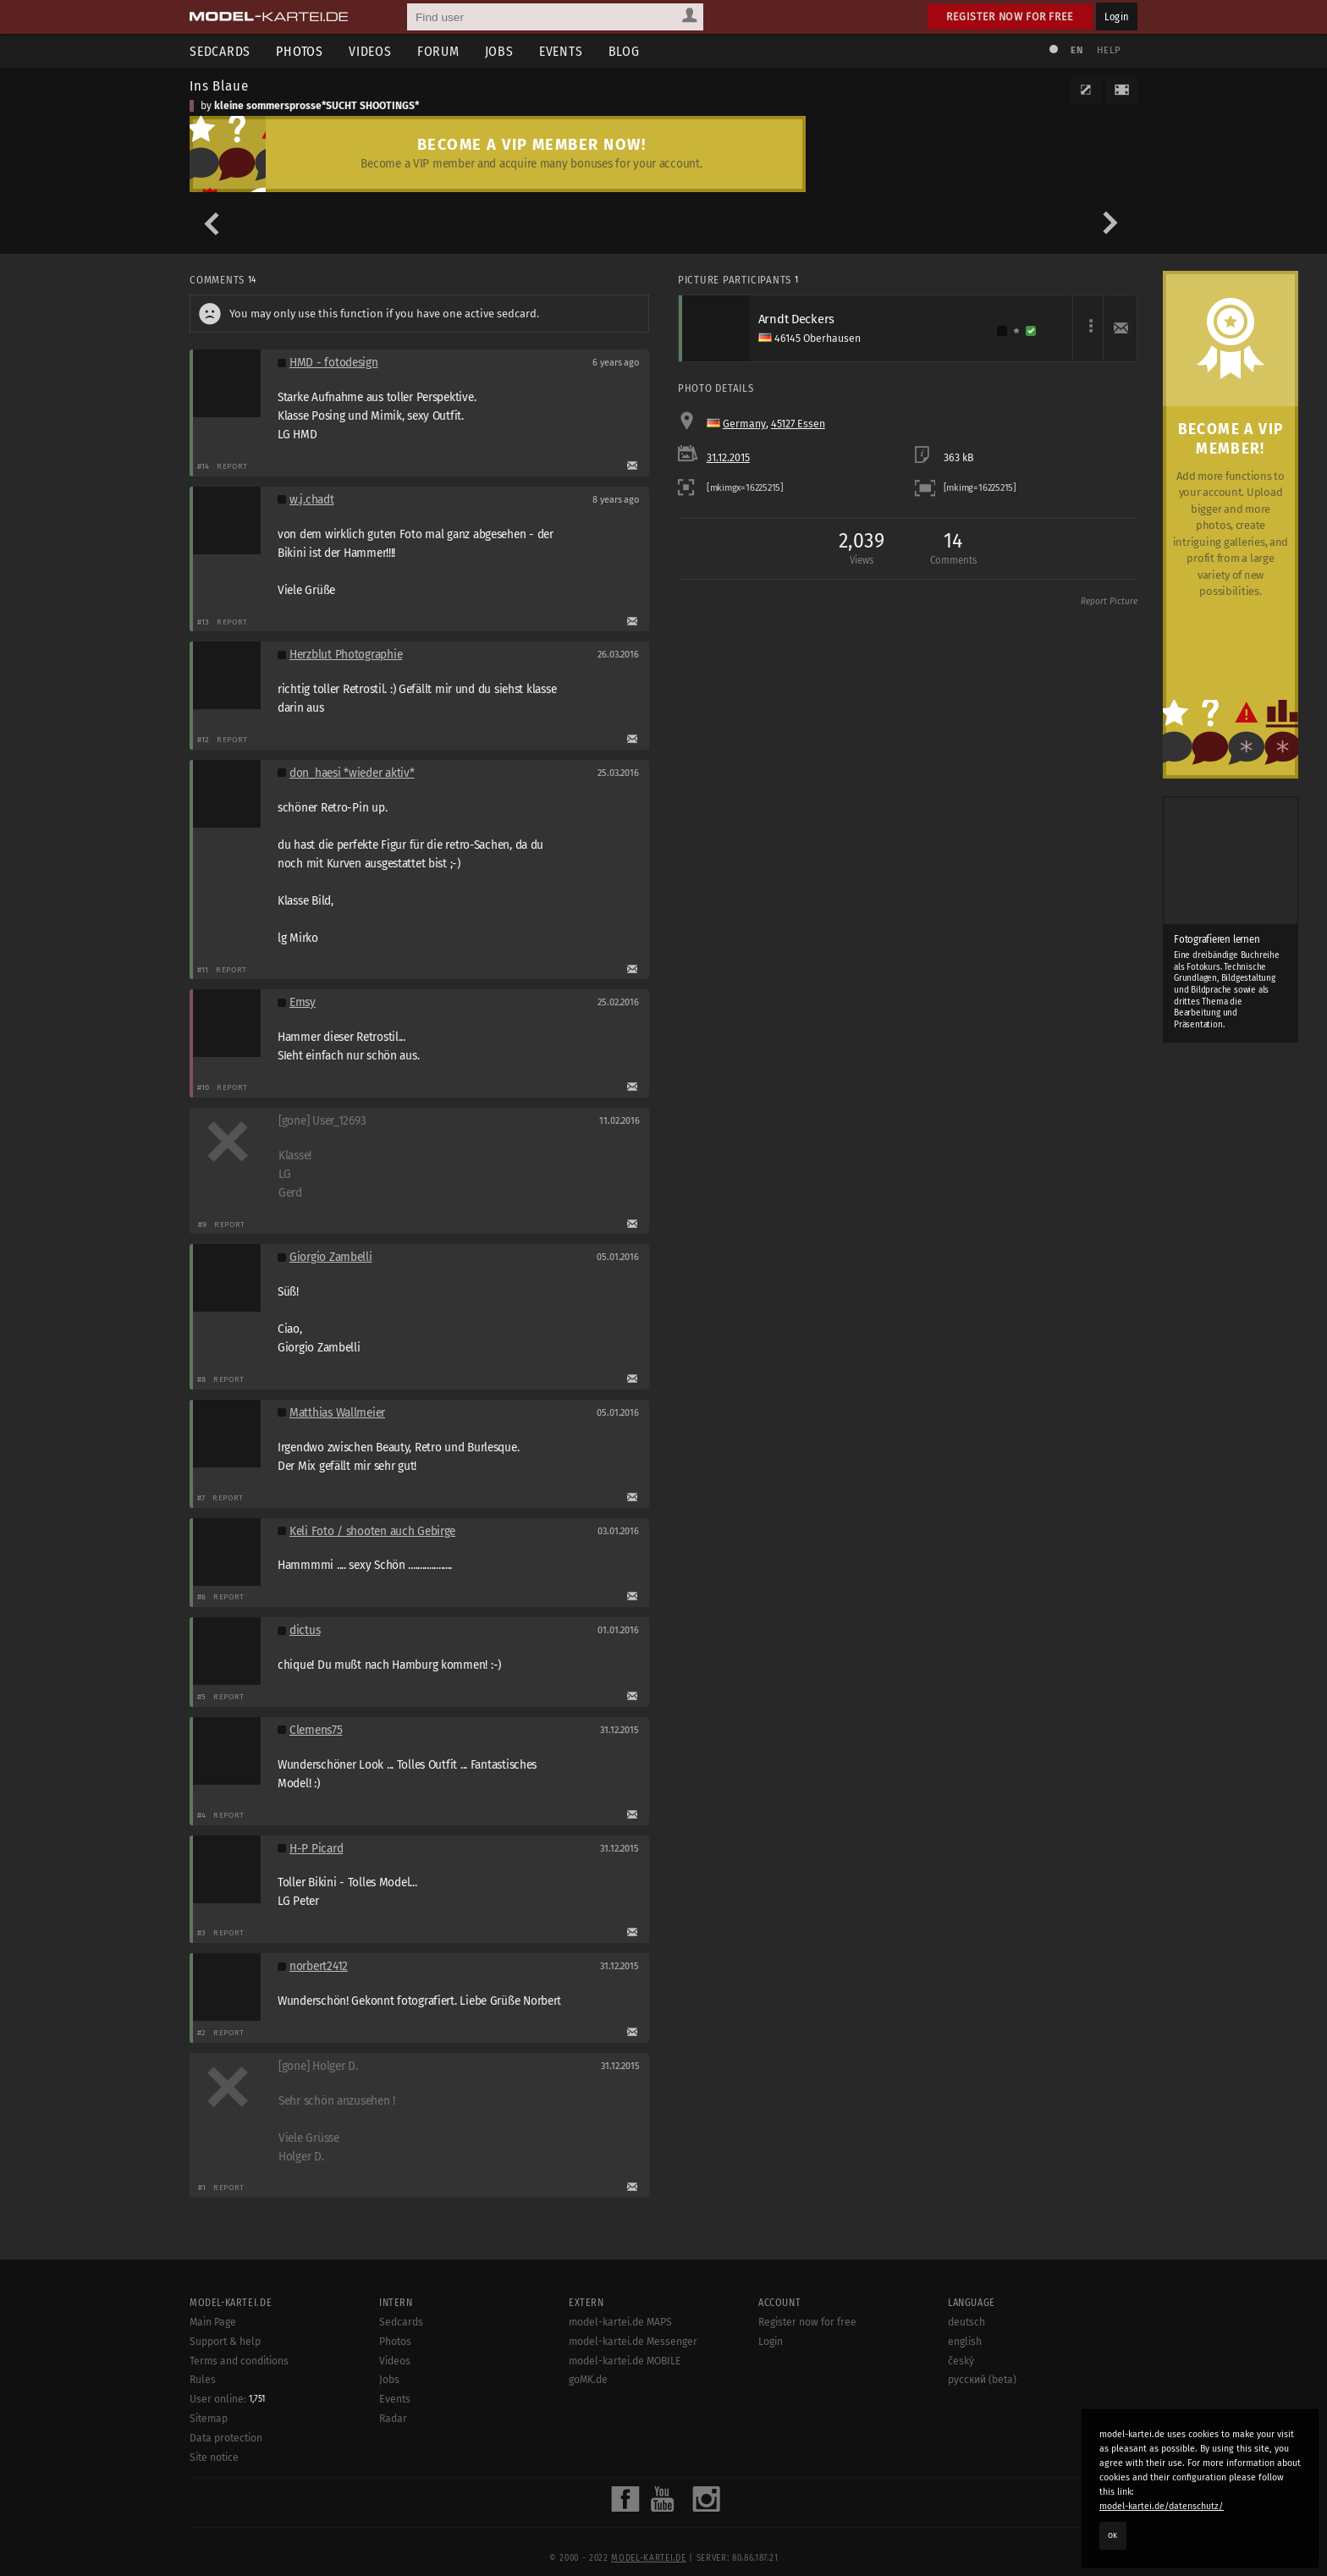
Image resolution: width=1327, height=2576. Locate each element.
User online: (227, 2456)
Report (232, 466)
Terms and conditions (239, 2417)
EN (1076, 50)
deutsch (966, 2378)
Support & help (225, 2397)
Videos (370, 51)
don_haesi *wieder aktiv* (351, 773)
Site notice (214, 2513)
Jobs (499, 51)
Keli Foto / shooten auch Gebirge (372, 1531)
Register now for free (1010, 16)
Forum (438, 51)
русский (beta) (982, 2436)
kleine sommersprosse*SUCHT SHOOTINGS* (316, 106)
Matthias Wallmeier (337, 1413)
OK (1113, 2535)
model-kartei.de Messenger (633, 2397)
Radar (393, 2474)
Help (1109, 50)
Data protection (226, 2495)
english (965, 2397)
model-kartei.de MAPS (620, 2378)
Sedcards (220, 51)
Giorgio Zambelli (330, 1257)
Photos (299, 51)
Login (1116, 16)
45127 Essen (798, 424)
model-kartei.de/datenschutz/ (1161, 2506)
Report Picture (1109, 602)
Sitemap (209, 2475)
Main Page (213, 2378)
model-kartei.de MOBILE (625, 2417)
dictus (304, 1630)
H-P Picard (316, 1848)
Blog (624, 51)
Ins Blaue (219, 85)
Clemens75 (316, 1730)
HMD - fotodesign (333, 362)
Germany (744, 424)
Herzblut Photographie (345, 654)
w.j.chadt (311, 500)
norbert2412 (318, 1966)
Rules (203, 2436)
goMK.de (588, 2436)
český (961, 2417)
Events (561, 51)
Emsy (302, 1002)
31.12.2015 (728, 458)
